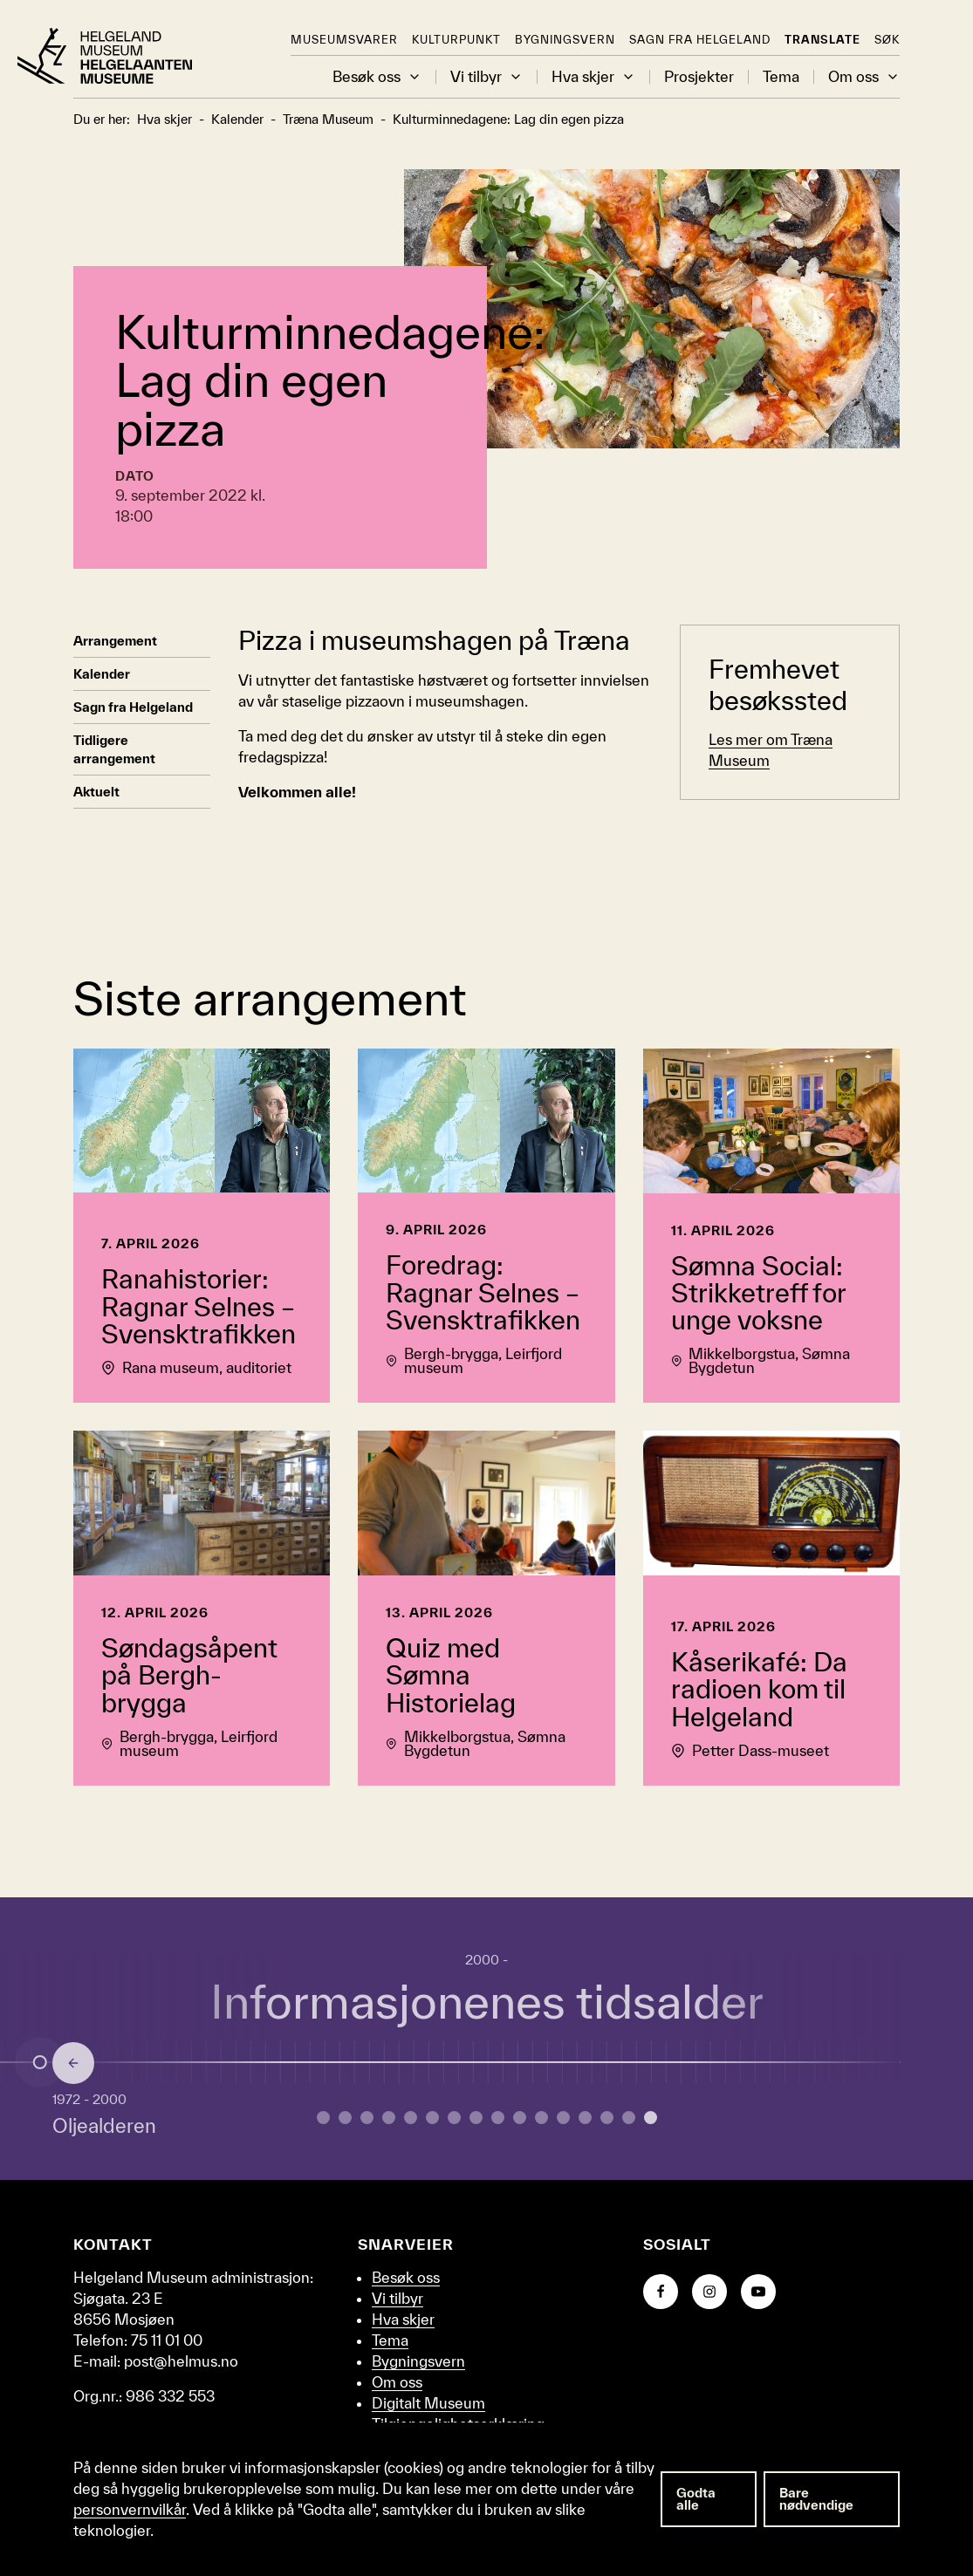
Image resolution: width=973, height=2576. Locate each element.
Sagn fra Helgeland (700, 39)
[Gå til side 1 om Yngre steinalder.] (345, 2117)
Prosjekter (699, 77)
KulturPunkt (456, 39)
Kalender (101, 673)
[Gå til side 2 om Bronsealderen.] (366, 2117)
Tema (781, 77)
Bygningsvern (565, 39)
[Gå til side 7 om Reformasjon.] (476, 2117)
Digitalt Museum (428, 2403)
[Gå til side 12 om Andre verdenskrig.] (585, 2117)
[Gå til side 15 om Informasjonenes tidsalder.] (650, 2117)
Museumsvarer (344, 39)
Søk (887, 39)
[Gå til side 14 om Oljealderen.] (628, 2117)
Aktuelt (96, 791)
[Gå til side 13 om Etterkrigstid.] (606, 2117)
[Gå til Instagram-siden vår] (709, 2291)
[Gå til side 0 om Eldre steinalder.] (323, 2117)
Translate (822, 39)
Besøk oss (376, 77)
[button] (414, 77)
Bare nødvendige (816, 2498)
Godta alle (696, 2498)
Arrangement (115, 640)
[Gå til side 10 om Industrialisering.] (541, 2117)
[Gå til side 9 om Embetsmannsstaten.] (519, 2117)
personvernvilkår (129, 2509)
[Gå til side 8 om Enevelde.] (497, 2117)
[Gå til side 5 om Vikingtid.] (432, 2117)
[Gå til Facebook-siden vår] (660, 2291)
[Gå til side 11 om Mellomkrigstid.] (563, 2117)
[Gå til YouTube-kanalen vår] (758, 2291)
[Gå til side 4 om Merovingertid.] (410, 2117)
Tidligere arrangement (114, 749)
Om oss (864, 77)
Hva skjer (593, 77)
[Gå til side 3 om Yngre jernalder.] (388, 2117)
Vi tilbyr (486, 77)
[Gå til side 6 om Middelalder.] (454, 2117)
